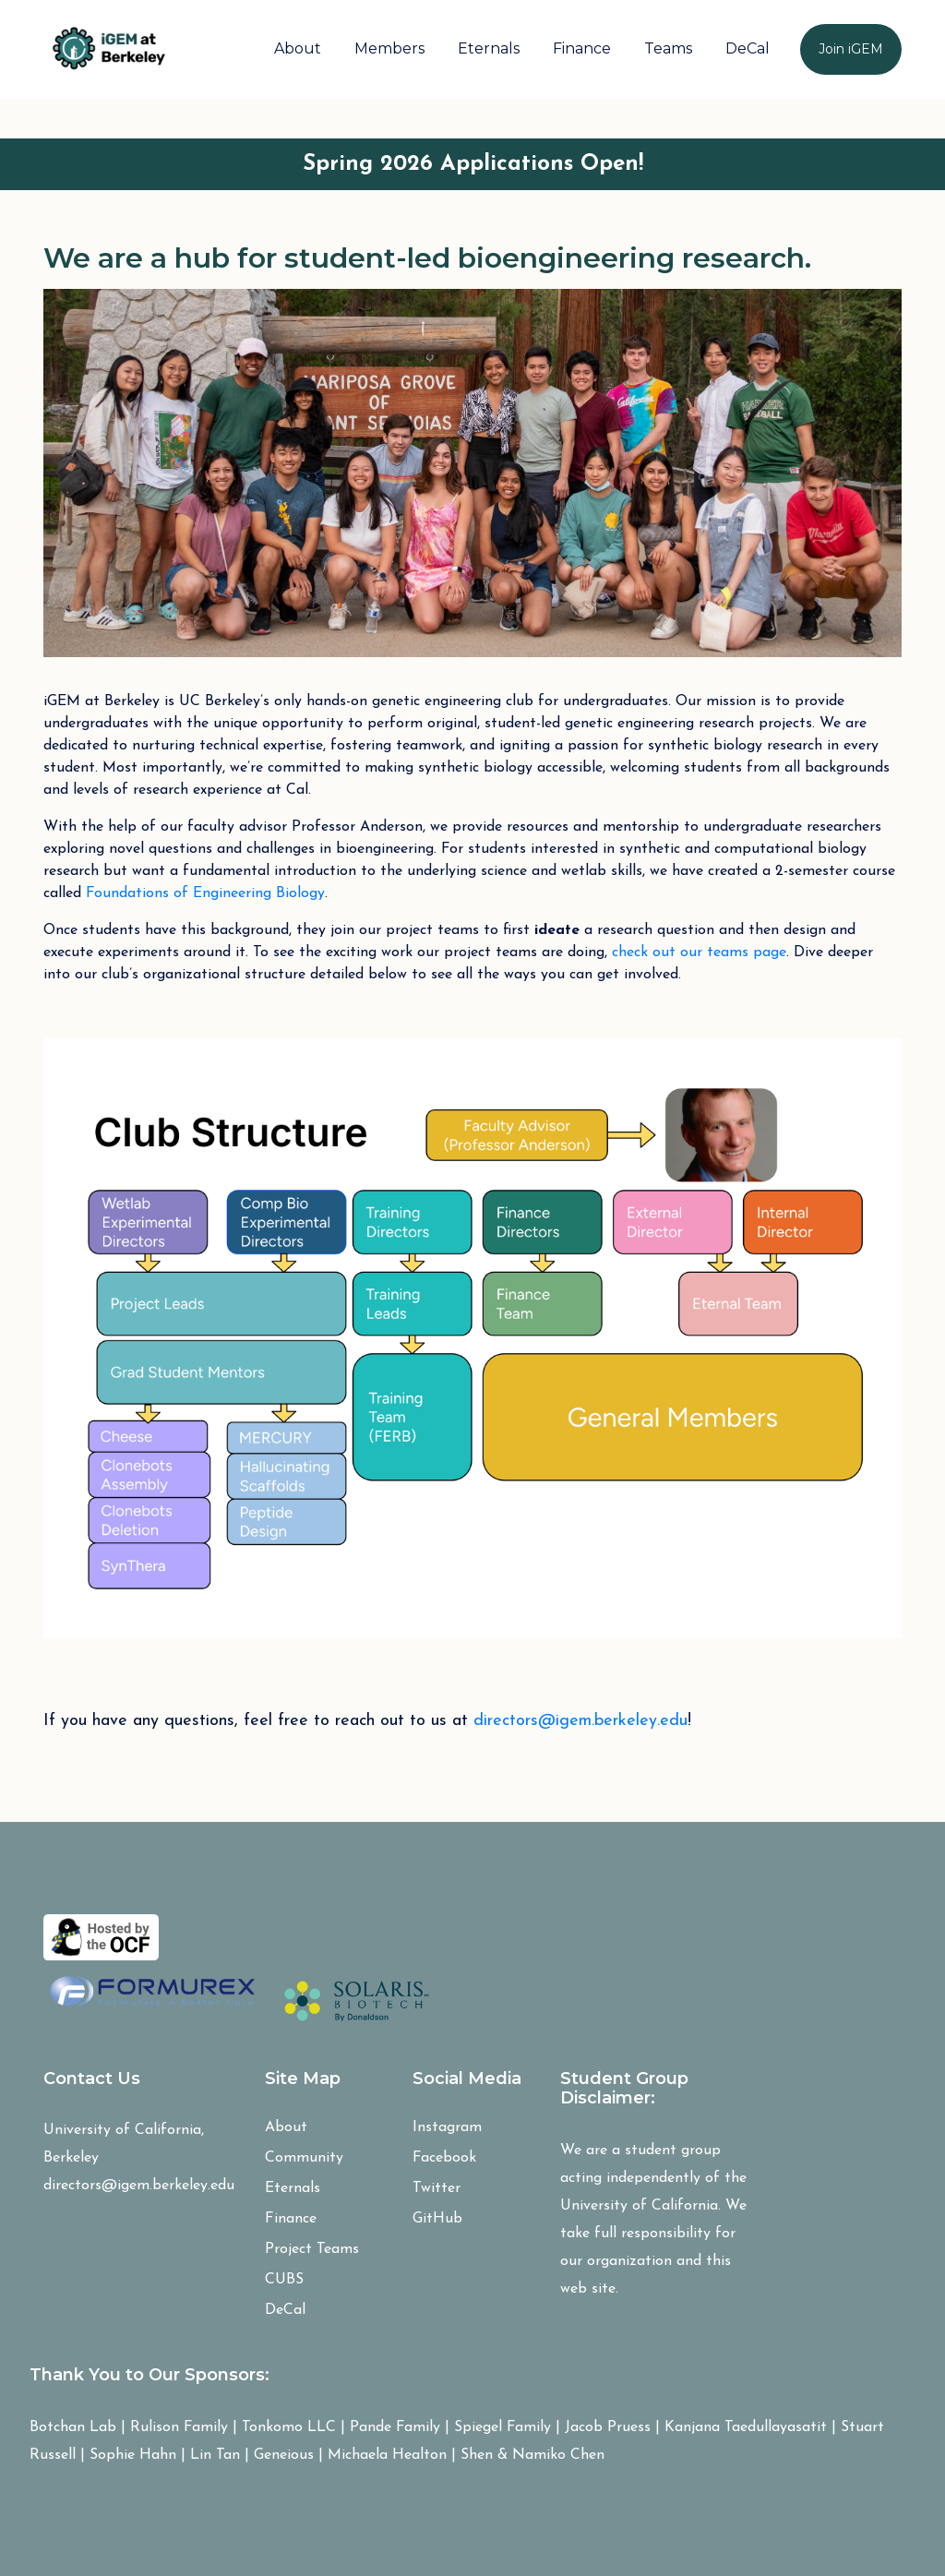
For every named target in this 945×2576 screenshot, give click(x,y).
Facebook (444, 2158)
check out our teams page (699, 952)
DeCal (747, 48)
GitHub (437, 2218)
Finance (582, 48)
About (297, 48)
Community (304, 2158)
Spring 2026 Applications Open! (473, 164)
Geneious (284, 2455)
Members (389, 48)
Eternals (489, 48)
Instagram (447, 2127)
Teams (668, 48)
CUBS (284, 2279)
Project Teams (312, 2249)
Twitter (437, 2188)
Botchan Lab (73, 2427)
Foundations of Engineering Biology (205, 893)
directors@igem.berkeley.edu (580, 1721)
